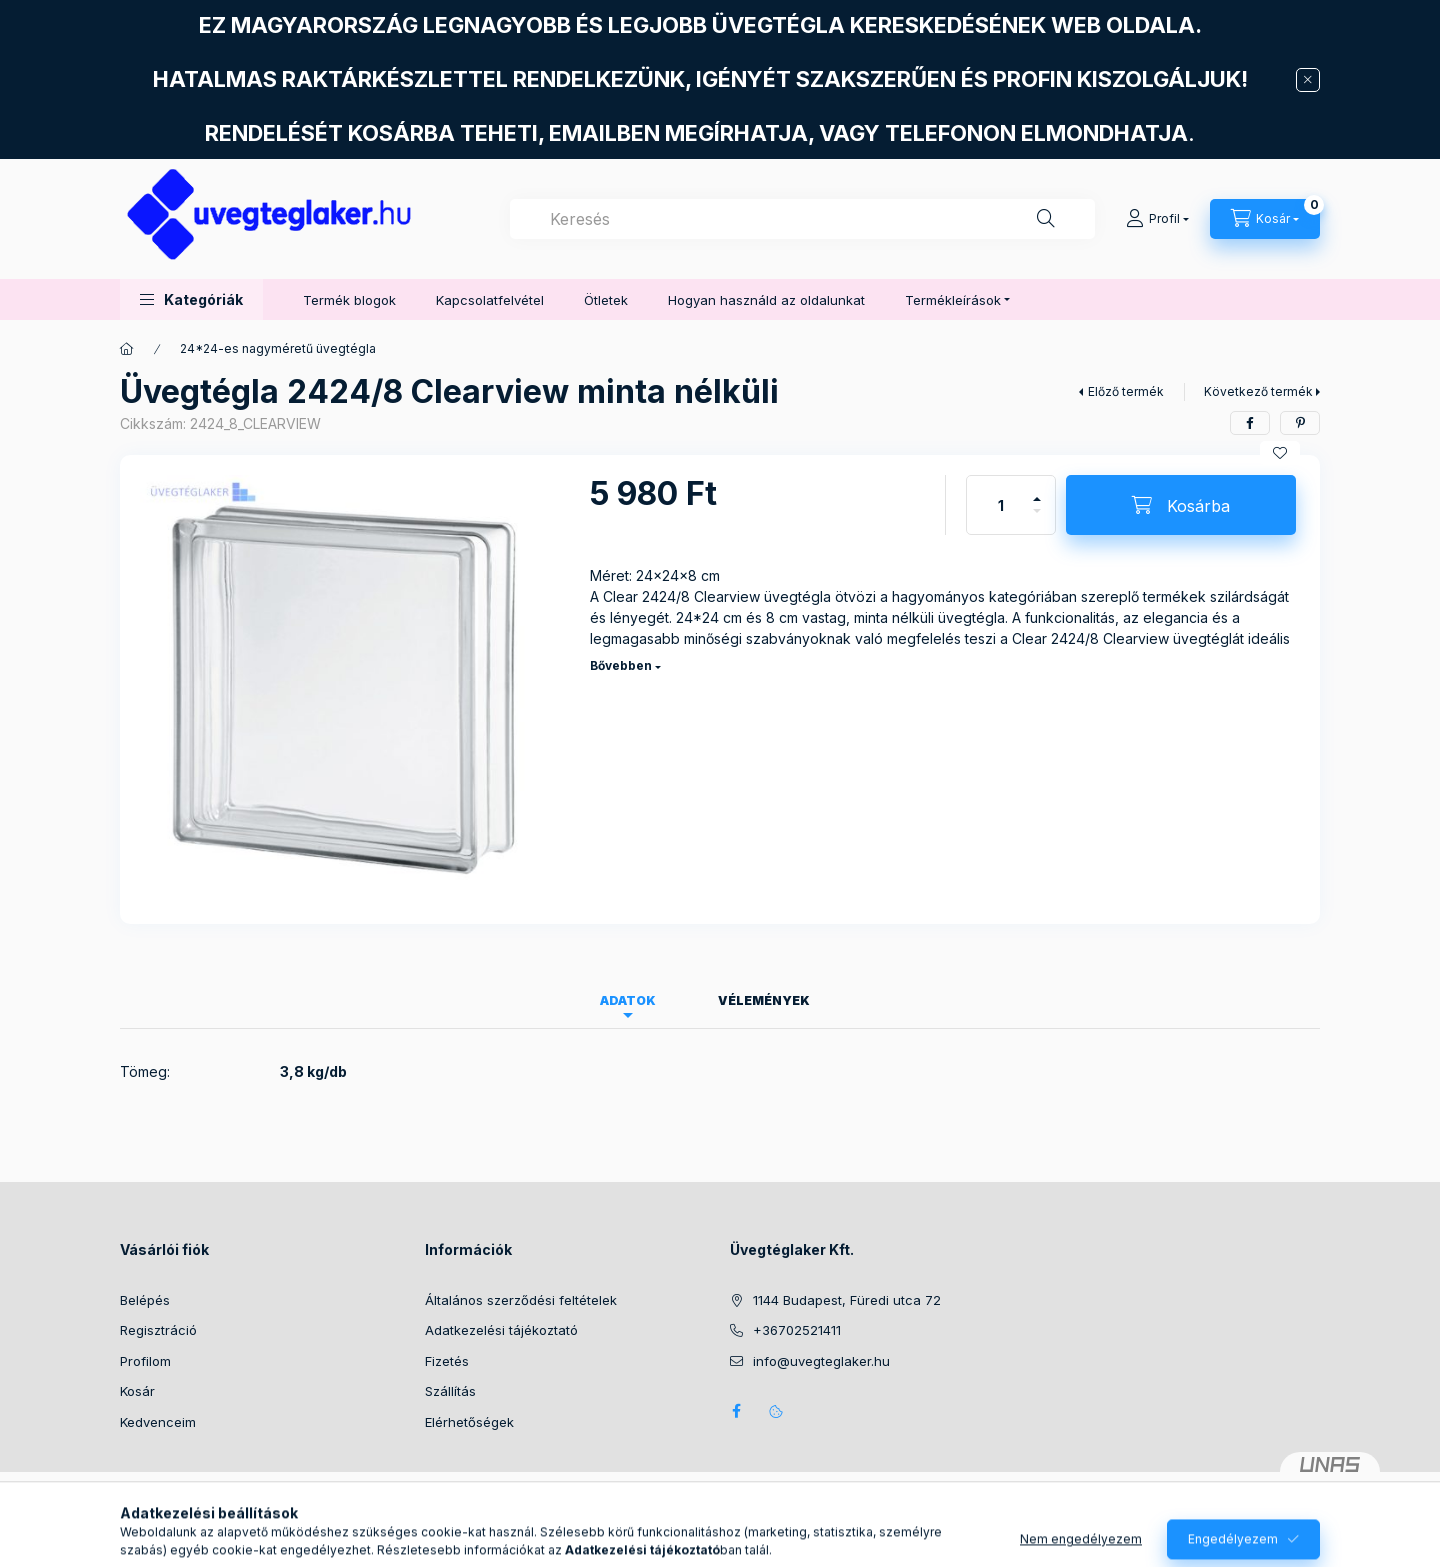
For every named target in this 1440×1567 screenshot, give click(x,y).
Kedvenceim (158, 1422)
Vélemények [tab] (764, 1000)
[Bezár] (1308, 80)
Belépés (145, 1300)
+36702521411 (797, 1330)
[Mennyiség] (1001, 505)
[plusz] (1037, 490)
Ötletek (606, 300)
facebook (736, 1411)
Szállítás (450, 1391)
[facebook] (1250, 423)
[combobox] (802, 219)
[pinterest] (1300, 423)
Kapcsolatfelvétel (490, 300)
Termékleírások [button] (953, 300)
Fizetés (447, 1361)
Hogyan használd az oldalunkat (766, 300)
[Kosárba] (1181, 505)
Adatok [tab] (628, 1000)
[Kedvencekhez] (1280, 453)
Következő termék (1258, 391)
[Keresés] (1046, 219)
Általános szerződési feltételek (521, 1300)
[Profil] (1157, 219)
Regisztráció (158, 1330)
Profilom (145, 1361)
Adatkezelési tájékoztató (501, 1330)
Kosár (137, 1391)
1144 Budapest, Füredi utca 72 (847, 1300)
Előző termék (1126, 391)
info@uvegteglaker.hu (821, 1361)
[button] (191, 299)
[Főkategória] (127, 349)
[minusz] (1037, 519)
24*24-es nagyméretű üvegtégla (278, 348)
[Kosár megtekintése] (1265, 219)
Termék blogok (349, 300)
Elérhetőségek (469, 1422)
